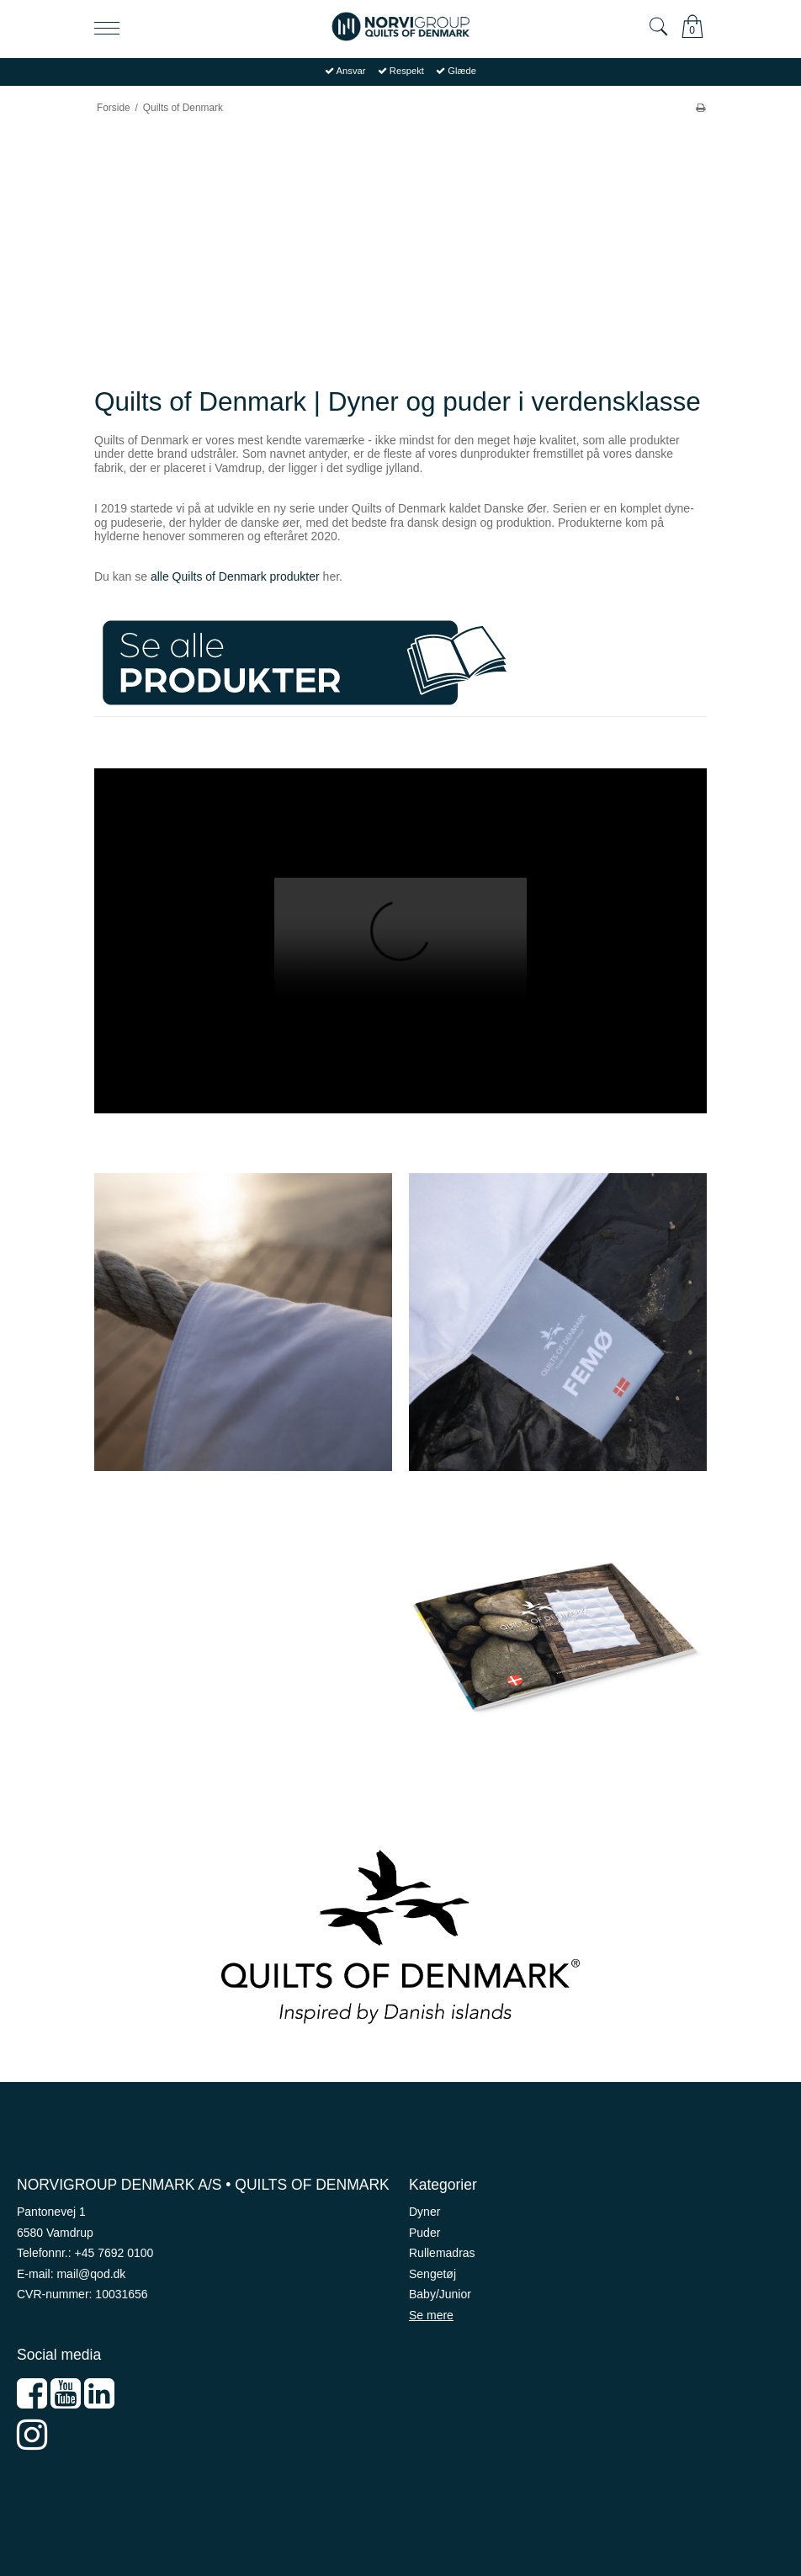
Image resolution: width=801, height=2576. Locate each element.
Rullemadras (442, 2253)
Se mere (431, 2315)
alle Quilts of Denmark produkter (235, 576)
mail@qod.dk (90, 2274)
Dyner (424, 2211)
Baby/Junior (440, 2294)
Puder (424, 2232)
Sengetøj (432, 2274)
